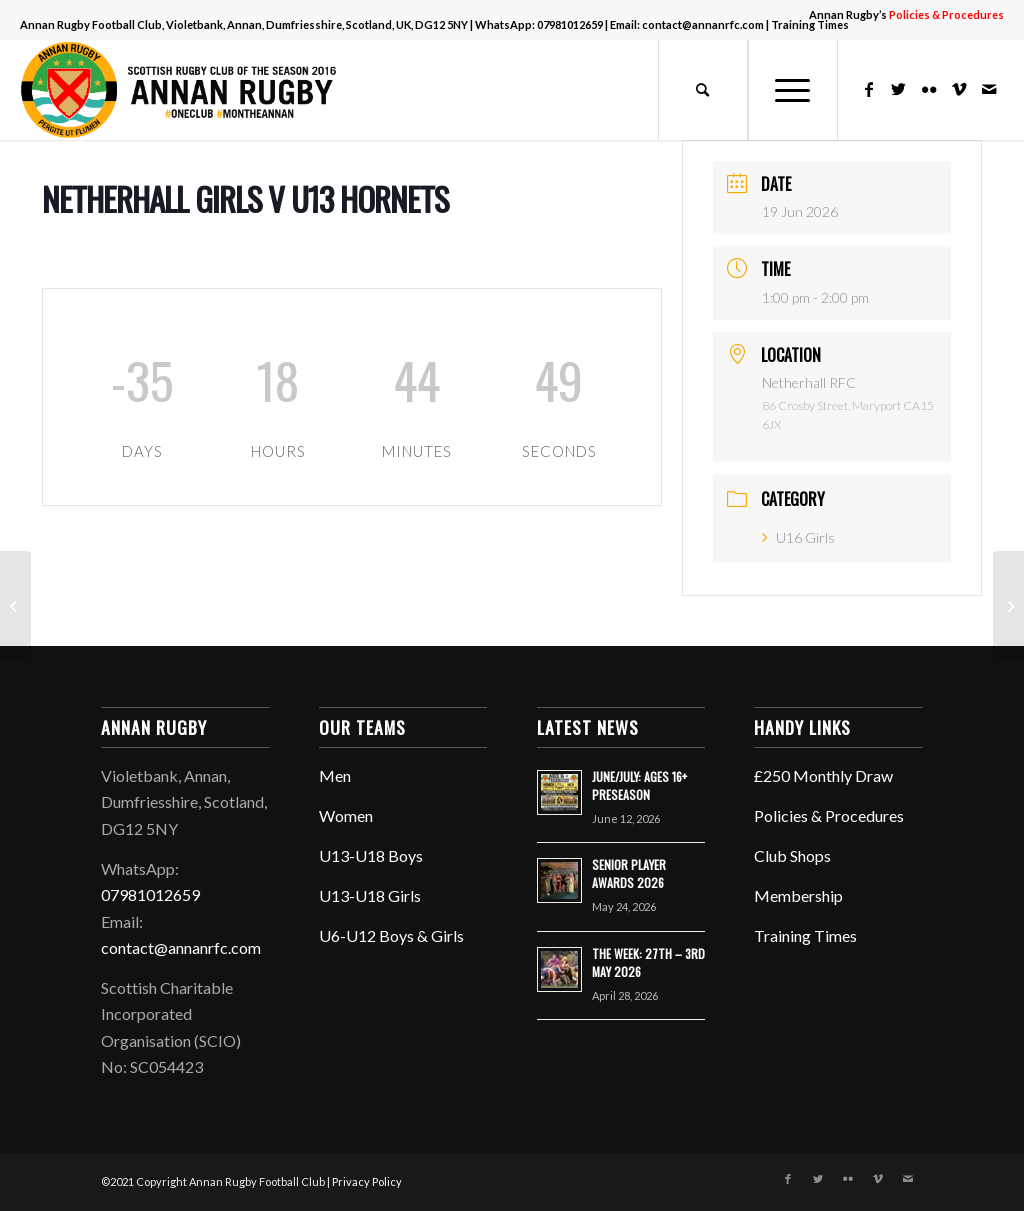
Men (335, 775)
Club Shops (792, 855)
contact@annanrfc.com (703, 24)
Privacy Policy (367, 1181)
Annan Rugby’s (906, 14)
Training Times (805, 935)
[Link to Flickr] (929, 89)
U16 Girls (798, 537)
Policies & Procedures (829, 815)
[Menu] (793, 90)
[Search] (703, 90)
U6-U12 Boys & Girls (391, 935)
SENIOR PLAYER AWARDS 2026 (629, 873)
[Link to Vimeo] (959, 89)
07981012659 (570, 24)
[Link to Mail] (989, 89)
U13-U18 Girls (370, 895)
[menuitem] (901, 15)
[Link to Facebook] (869, 89)
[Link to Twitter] (899, 89)
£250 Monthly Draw (823, 775)
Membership (798, 895)
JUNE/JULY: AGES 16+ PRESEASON (639, 785)
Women (346, 815)
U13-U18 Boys (371, 855)
